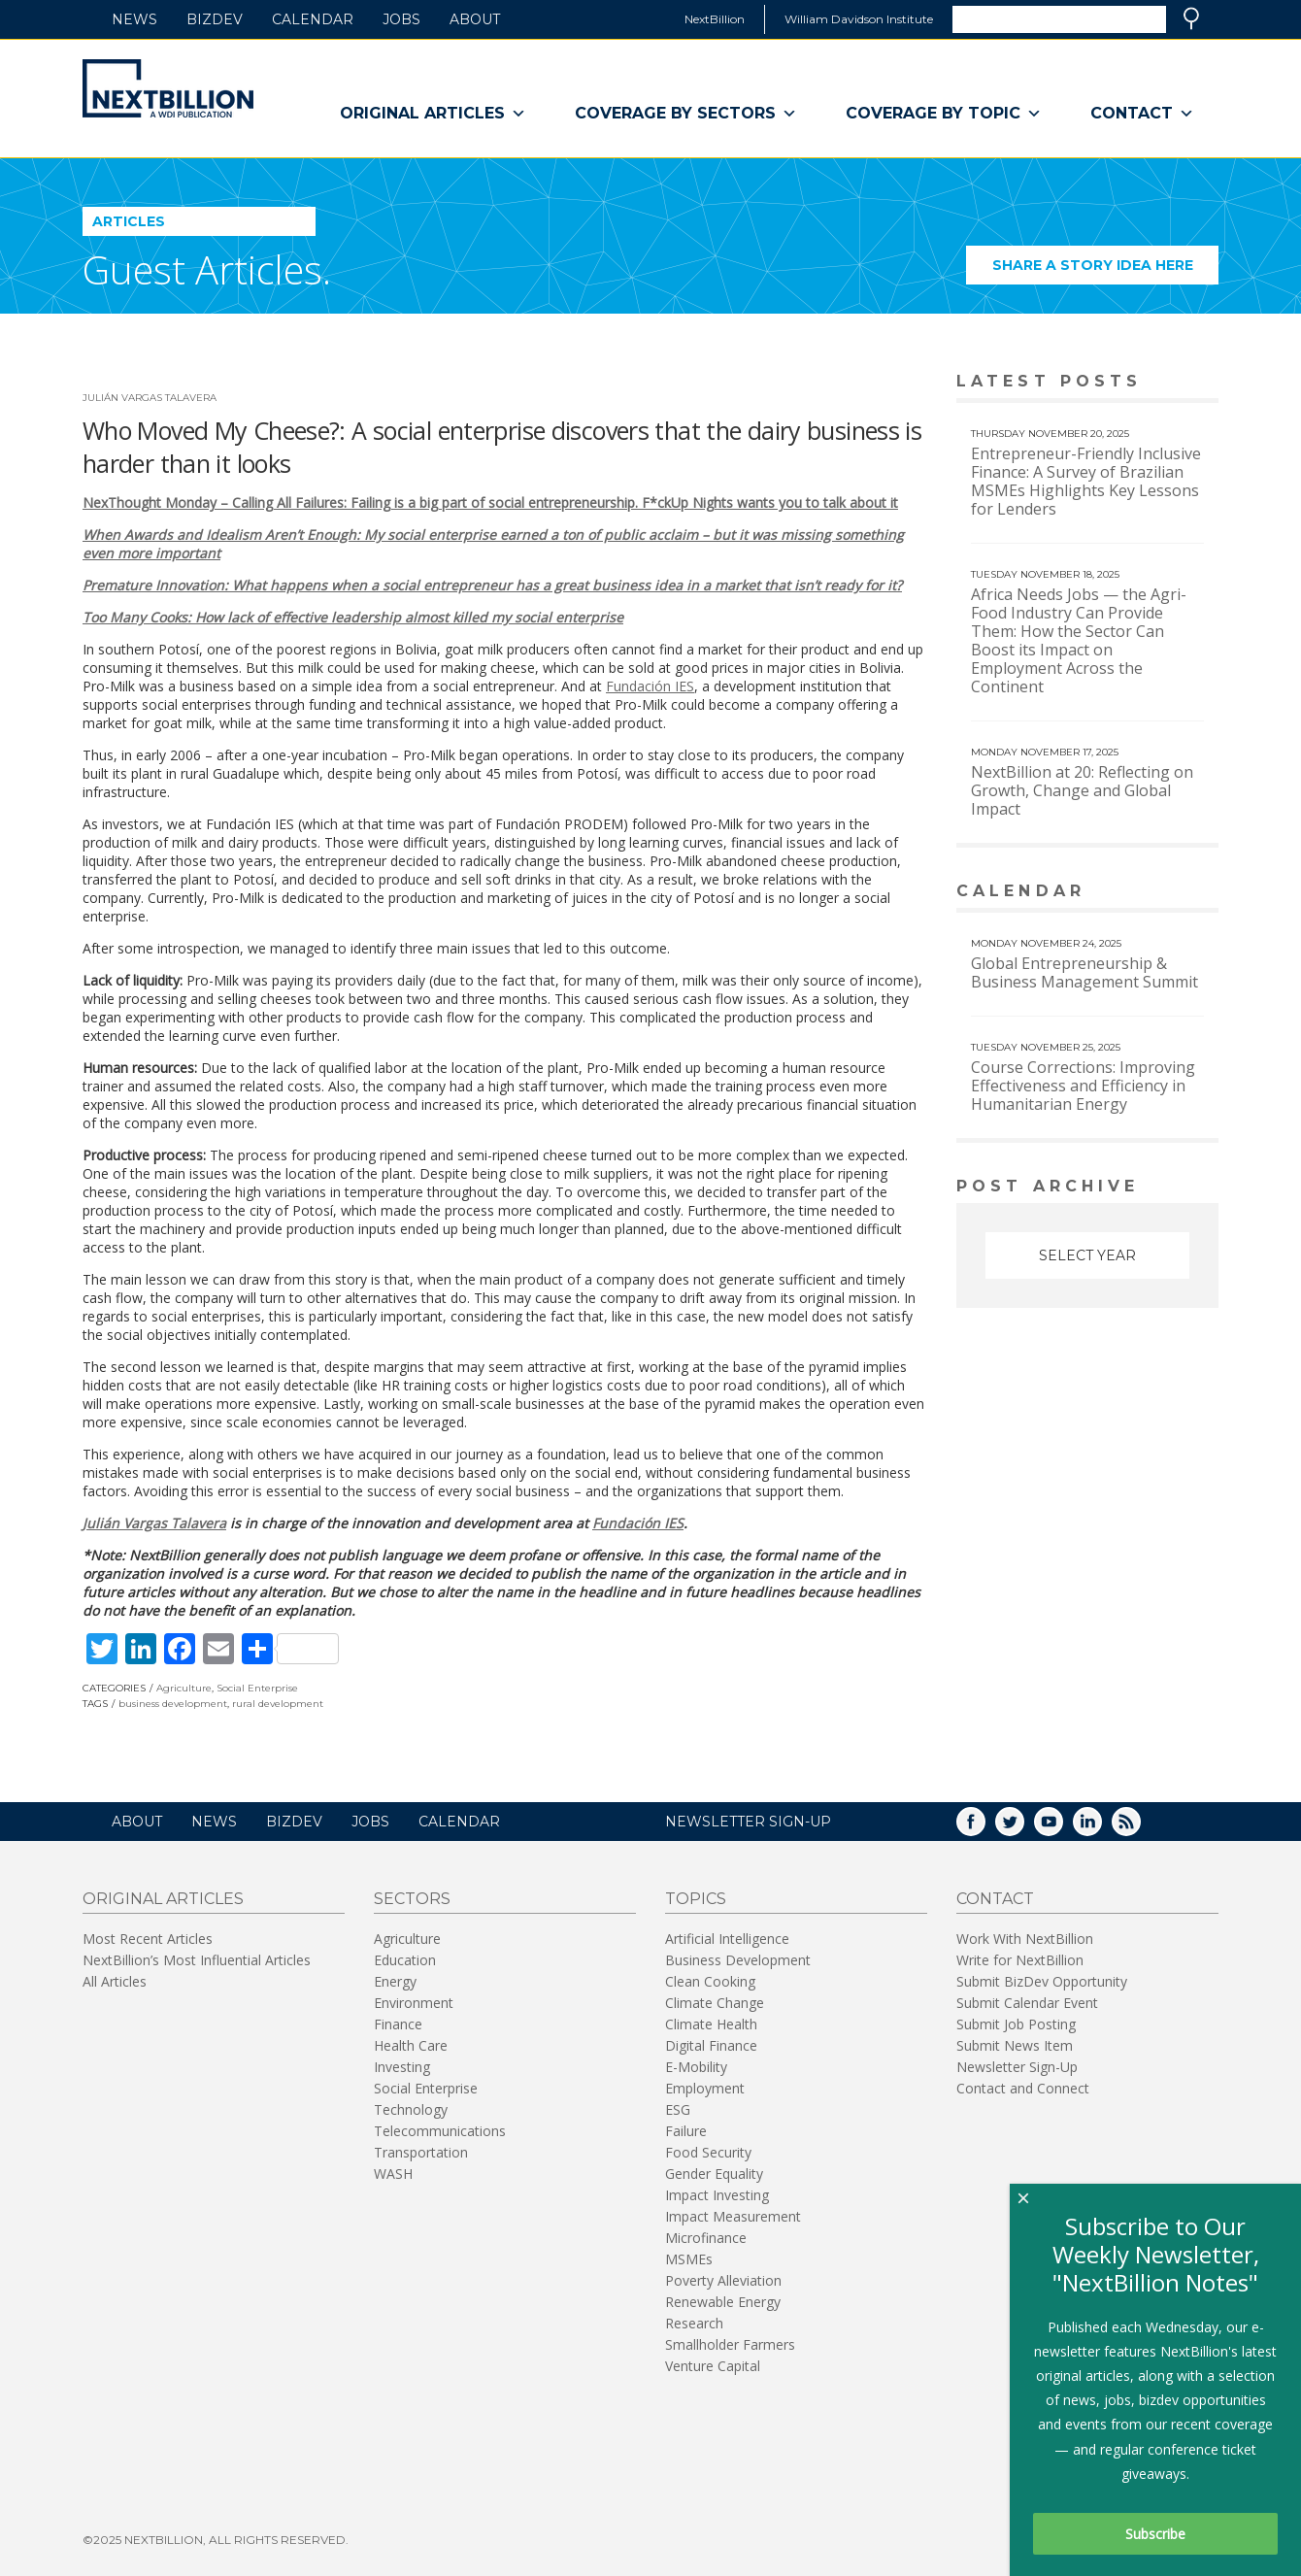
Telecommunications (440, 2131)
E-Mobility (696, 2066)
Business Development (738, 1960)
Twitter (1023, 1828)
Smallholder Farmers (730, 2344)
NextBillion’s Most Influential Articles (197, 1960)
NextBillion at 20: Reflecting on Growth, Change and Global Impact (1082, 790)
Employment (705, 2088)
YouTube (1062, 1828)
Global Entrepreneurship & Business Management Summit (1084, 972)
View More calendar (1154, 893)
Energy (395, 1981)
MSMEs (689, 2259)
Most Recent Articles (148, 1938)
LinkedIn (1101, 1828)
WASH (393, 2173)
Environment (413, 2002)
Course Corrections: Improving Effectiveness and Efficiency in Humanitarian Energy (1083, 1085)
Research (694, 2323)
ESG (677, 2109)
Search (1191, 18)
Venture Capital (712, 2366)
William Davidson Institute (858, 19)
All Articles (115, 1981)
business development (172, 1703)
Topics (695, 1899)
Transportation (421, 2152)
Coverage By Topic (944, 113)
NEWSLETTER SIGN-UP (748, 1821)
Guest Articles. (207, 269)
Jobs (401, 19)
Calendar (312, 19)
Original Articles (433, 113)
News (134, 19)
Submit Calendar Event (1027, 2002)
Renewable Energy (723, 2301)
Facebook (984, 1828)
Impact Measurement (733, 2216)
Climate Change (714, 2002)
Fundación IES (650, 686)
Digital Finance (711, 2045)
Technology (411, 2109)
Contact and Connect (1022, 2088)
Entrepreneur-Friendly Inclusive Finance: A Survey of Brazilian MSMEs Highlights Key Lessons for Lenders (1086, 481)
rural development (277, 1703)
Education (405, 1960)
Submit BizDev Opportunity (1041, 1981)
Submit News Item (1014, 2045)
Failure (686, 2131)
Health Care (411, 2045)
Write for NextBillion (1020, 1960)
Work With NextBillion (1024, 1938)
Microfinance (706, 2237)
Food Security (708, 2152)
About (475, 19)
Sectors (412, 1899)
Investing (402, 2066)
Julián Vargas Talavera (150, 397)
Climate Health (711, 2024)
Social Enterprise (257, 1688)
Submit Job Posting (1016, 2024)
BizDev (214, 19)
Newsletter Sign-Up (1017, 2066)
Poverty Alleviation (723, 2280)
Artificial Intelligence (727, 1938)
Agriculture (184, 1688)
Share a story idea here (1105, 270)
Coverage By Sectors (686, 113)
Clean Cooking (710, 1981)
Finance (398, 2024)
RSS (1140, 1828)
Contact (1142, 113)
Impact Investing (717, 2195)
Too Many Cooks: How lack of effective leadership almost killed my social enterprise (353, 617)
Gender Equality (714, 2173)
